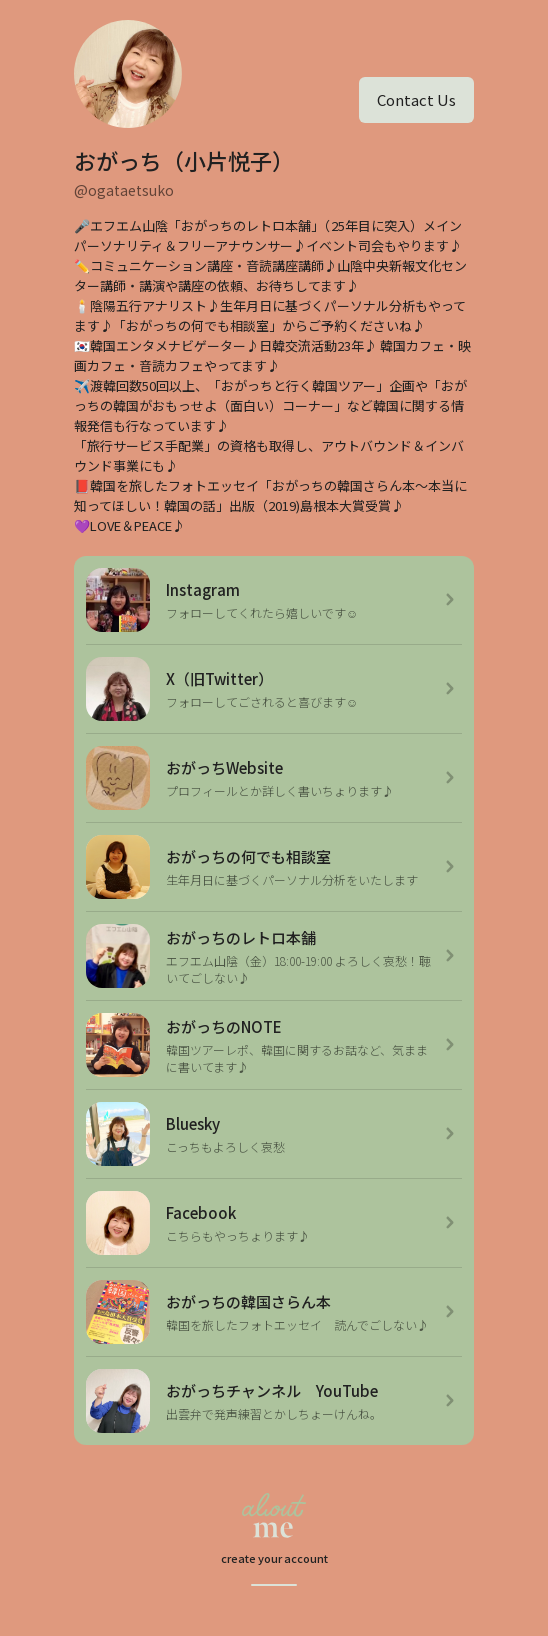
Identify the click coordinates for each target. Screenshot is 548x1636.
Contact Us (416, 99)
